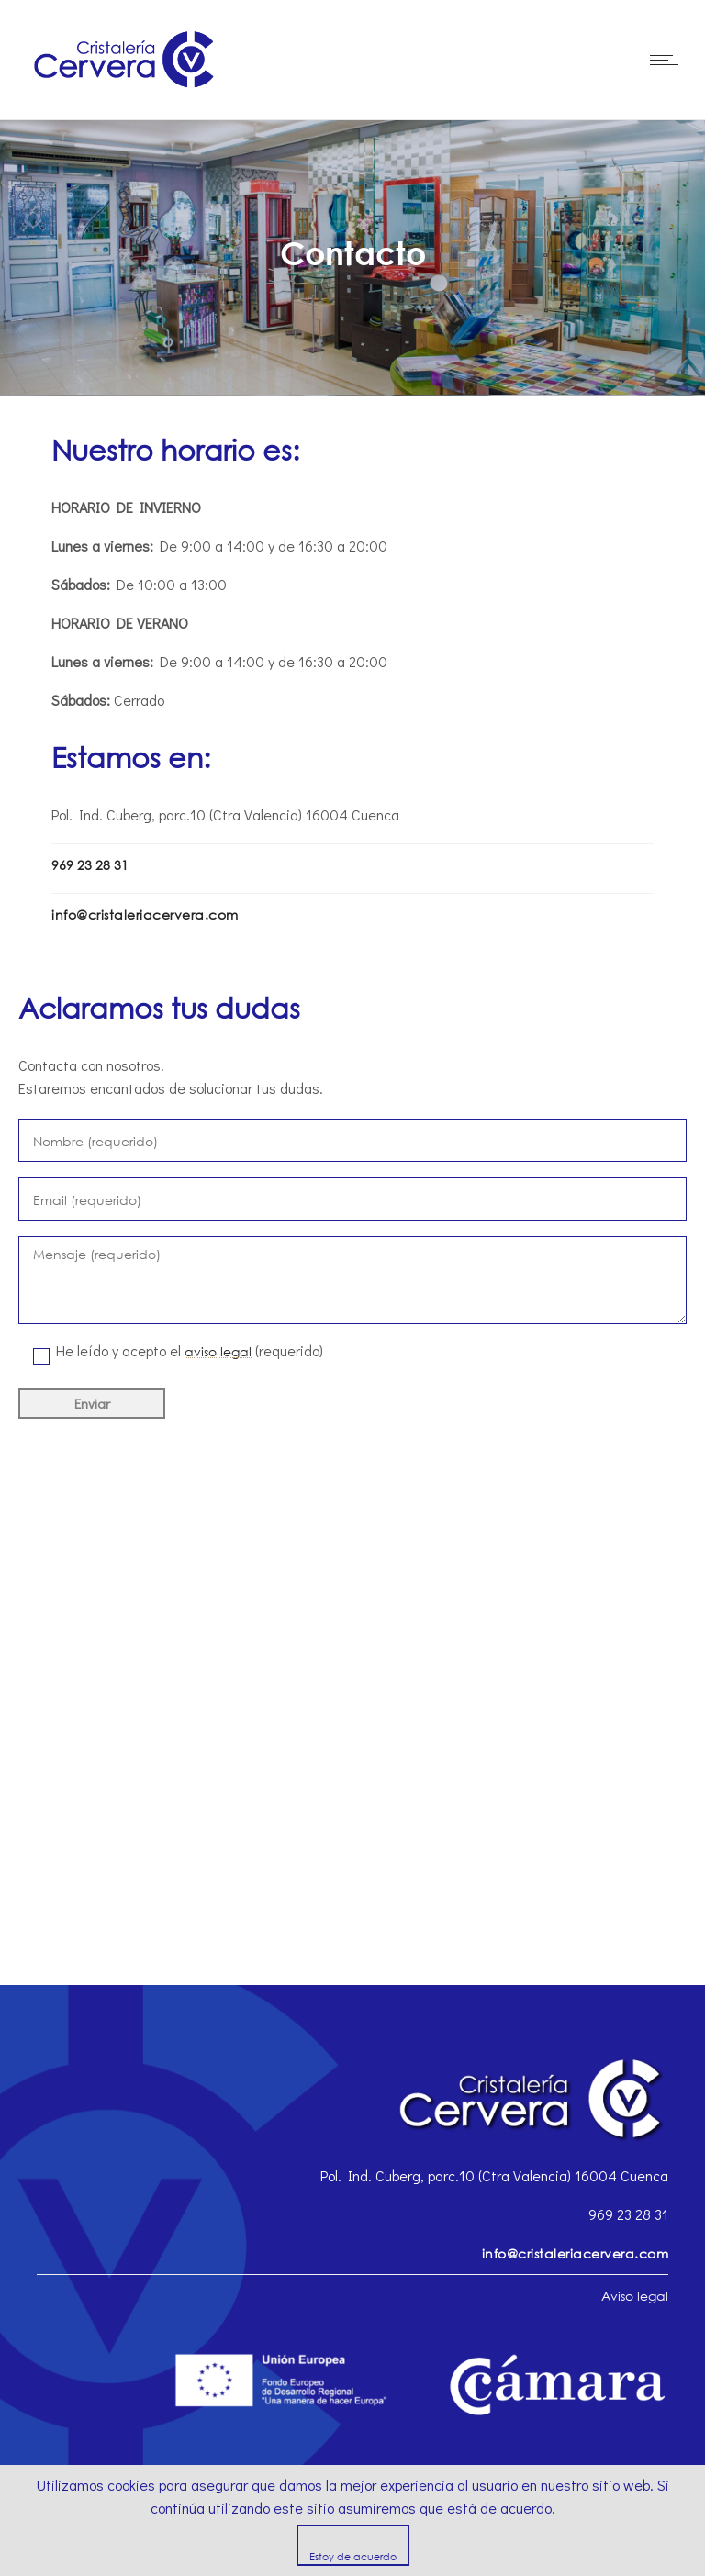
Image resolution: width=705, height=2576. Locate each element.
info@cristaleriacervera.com (145, 914)
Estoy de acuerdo (353, 2556)
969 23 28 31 (90, 865)
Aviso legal (634, 2295)
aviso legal (218, 1351)
